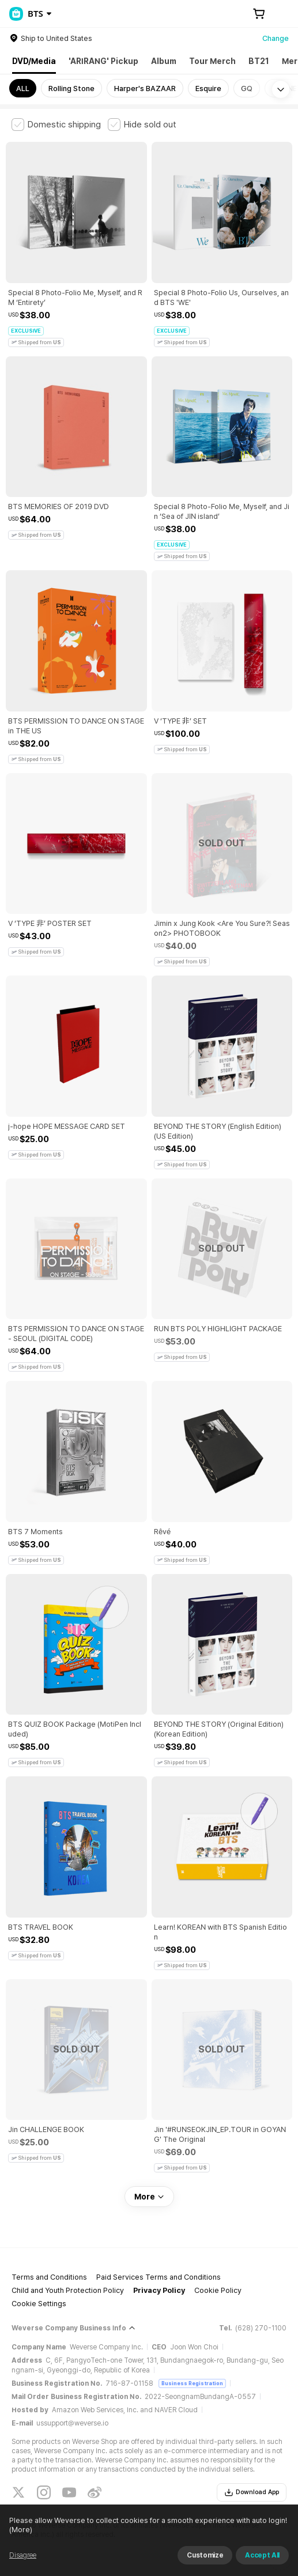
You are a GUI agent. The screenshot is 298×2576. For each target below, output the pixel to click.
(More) (20, 2529)
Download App (251, 2492)
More (149, 2196)
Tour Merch (212, 61)
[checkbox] (56, 124)
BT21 (258, 61)
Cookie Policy (218, 2290)
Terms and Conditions (49, 2277)
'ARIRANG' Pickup (103, 61)
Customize (205, 2555)
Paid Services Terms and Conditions (158, 2277)
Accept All (262, 2555)
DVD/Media (34, 61)
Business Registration (192, 2383)
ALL (22, 88)
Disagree (22, 2555)
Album (163, 61)
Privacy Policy (159, 2290)
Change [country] (275, 38)
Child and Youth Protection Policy (68, 2290)
